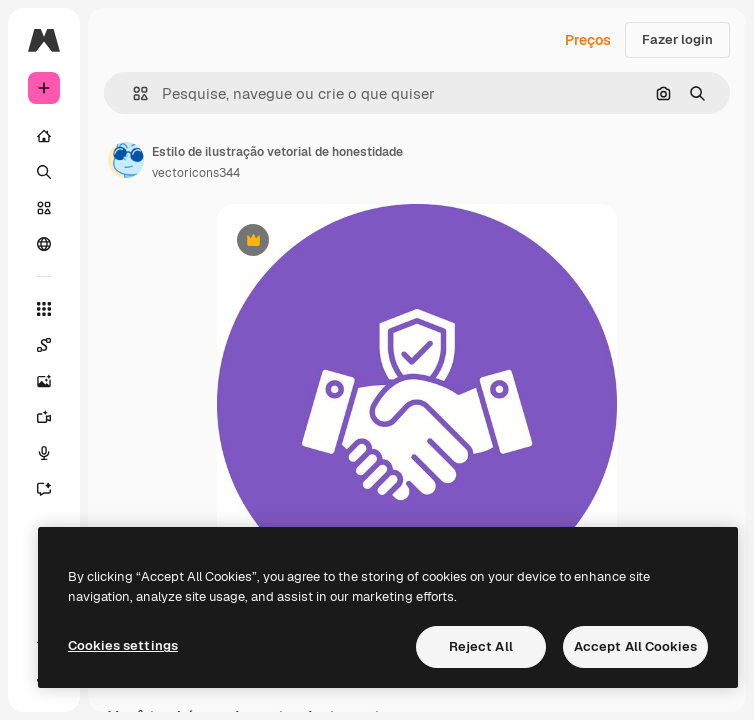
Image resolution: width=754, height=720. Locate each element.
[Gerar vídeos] (44, 417)
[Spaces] (44, 345)
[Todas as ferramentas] (44, 309)
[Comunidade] (44, 244)
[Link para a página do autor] (126, 160)
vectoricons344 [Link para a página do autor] (196, 173)
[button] (132, 93)
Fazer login (677, 39)
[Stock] (44, 208)
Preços (588, 40)
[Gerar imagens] (44, 381)
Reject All (481, 646)
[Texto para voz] (44, 453)
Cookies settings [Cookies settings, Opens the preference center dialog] (123, 645)
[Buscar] (44, 172)
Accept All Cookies (635, 646)
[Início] (44, 136)
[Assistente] (44, 489)
